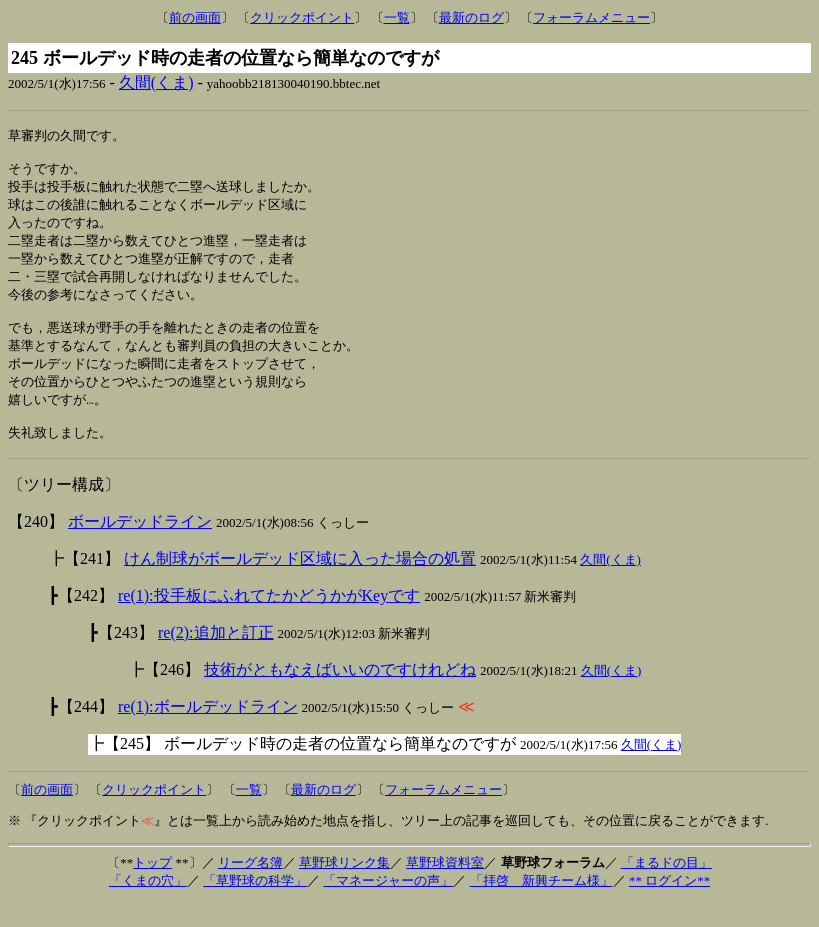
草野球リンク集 (344, 886)
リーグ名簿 (250, 886)
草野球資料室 (445, 886)
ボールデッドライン (140, 545)
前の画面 (195, 17)
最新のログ (471, 17)
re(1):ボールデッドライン (208, 730)
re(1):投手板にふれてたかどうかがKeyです (269, 619)
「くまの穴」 (148, 904)
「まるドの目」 (666, 886)
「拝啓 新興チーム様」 (541, 904)
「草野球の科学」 (255, 904)
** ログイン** (669, 904)
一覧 (397, 17)
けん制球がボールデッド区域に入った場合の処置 (300, 582)
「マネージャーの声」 (388, 904)
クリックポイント (302, 17)
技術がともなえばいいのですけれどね (340, 693)
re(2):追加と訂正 (216, 656)
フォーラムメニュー (591, 17)
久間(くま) (156, 82)
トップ (152, 886)
